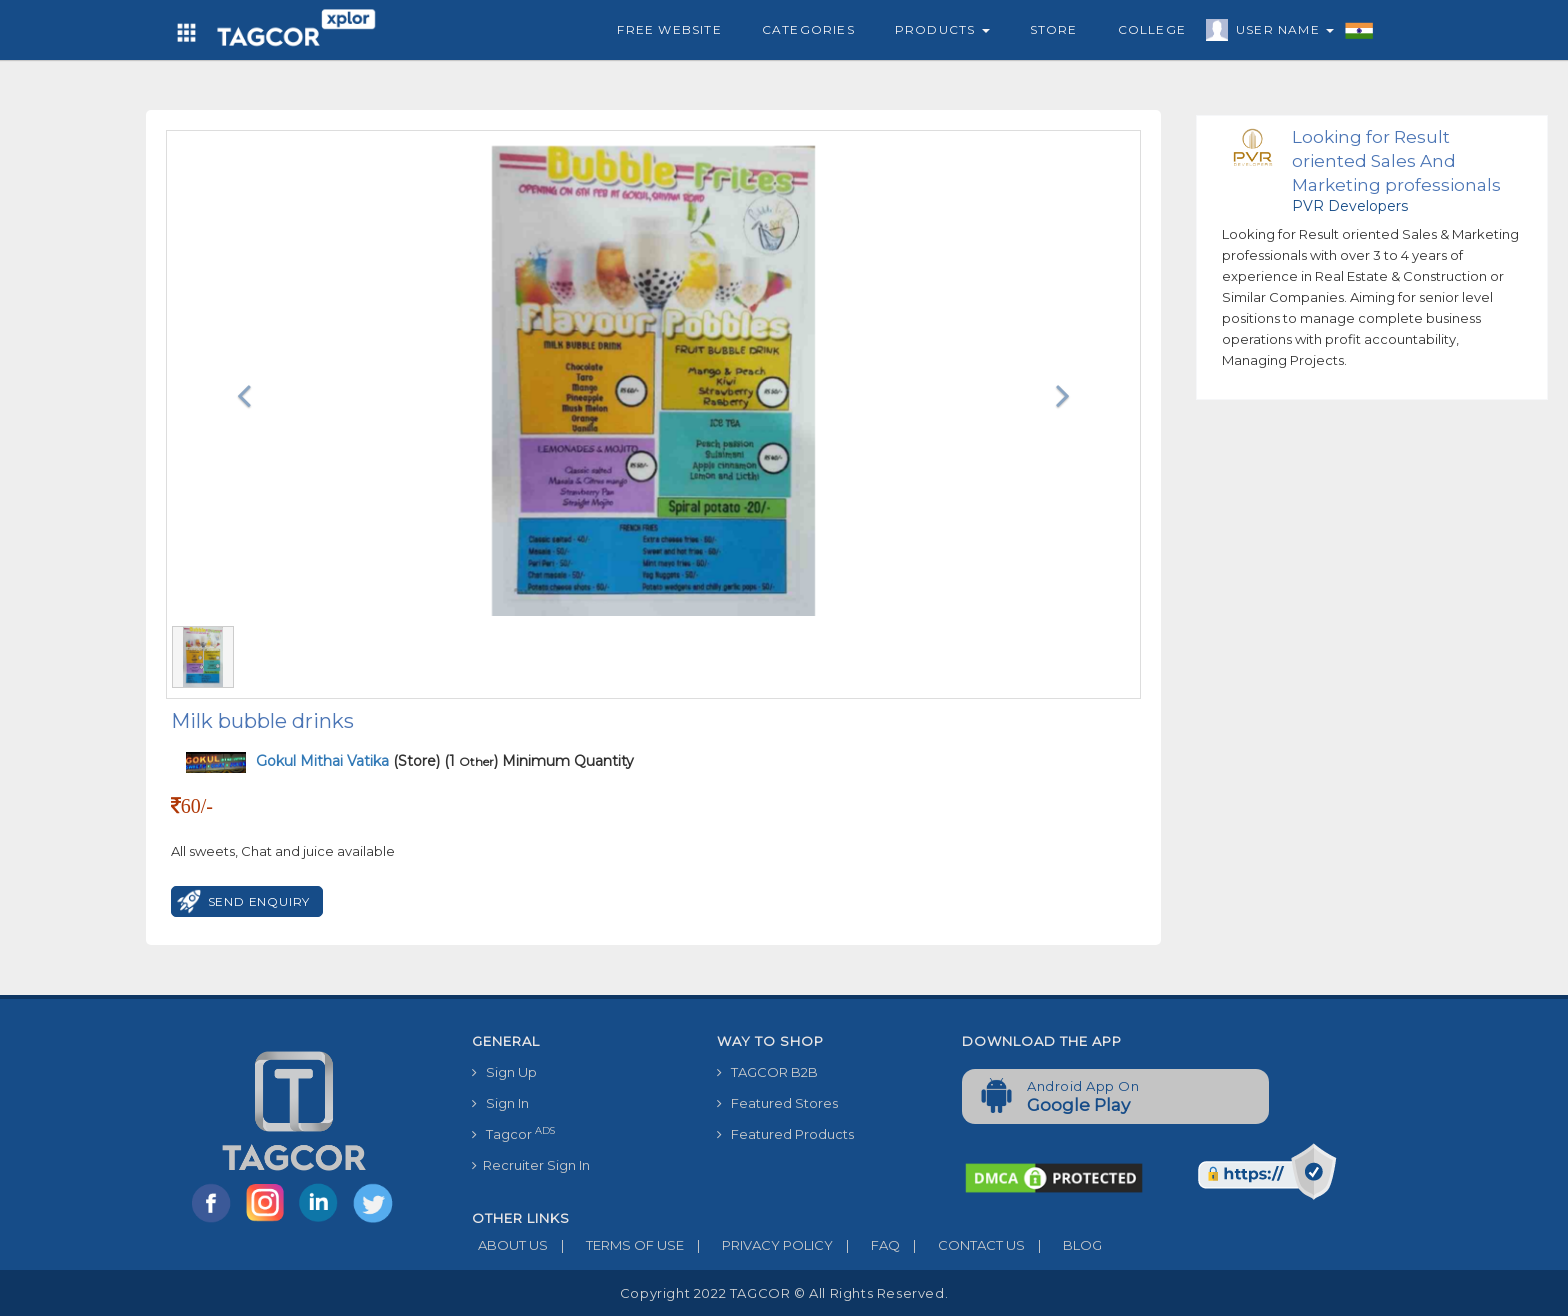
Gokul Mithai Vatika (324, 761)
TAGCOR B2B (767, 1072)
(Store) (348, 761)
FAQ (866, 1245)
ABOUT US (510, 1245)
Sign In (500, 1103)
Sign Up (504, 1072)
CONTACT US (962, 1245)
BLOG (1063, 1245)
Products (942, 29)
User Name (1280, 33)
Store (1054, 29)
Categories (808, 29)
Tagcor (513, 1133)
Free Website (669, 29)
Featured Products (785, 1134)
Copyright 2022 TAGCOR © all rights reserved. (784, 1293)
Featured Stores (777, 1103)
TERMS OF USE (616, 1245)
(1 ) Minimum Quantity (539, 761)
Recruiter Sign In (531, 1165)
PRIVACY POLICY (758, 1245)
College (1152, 29)
